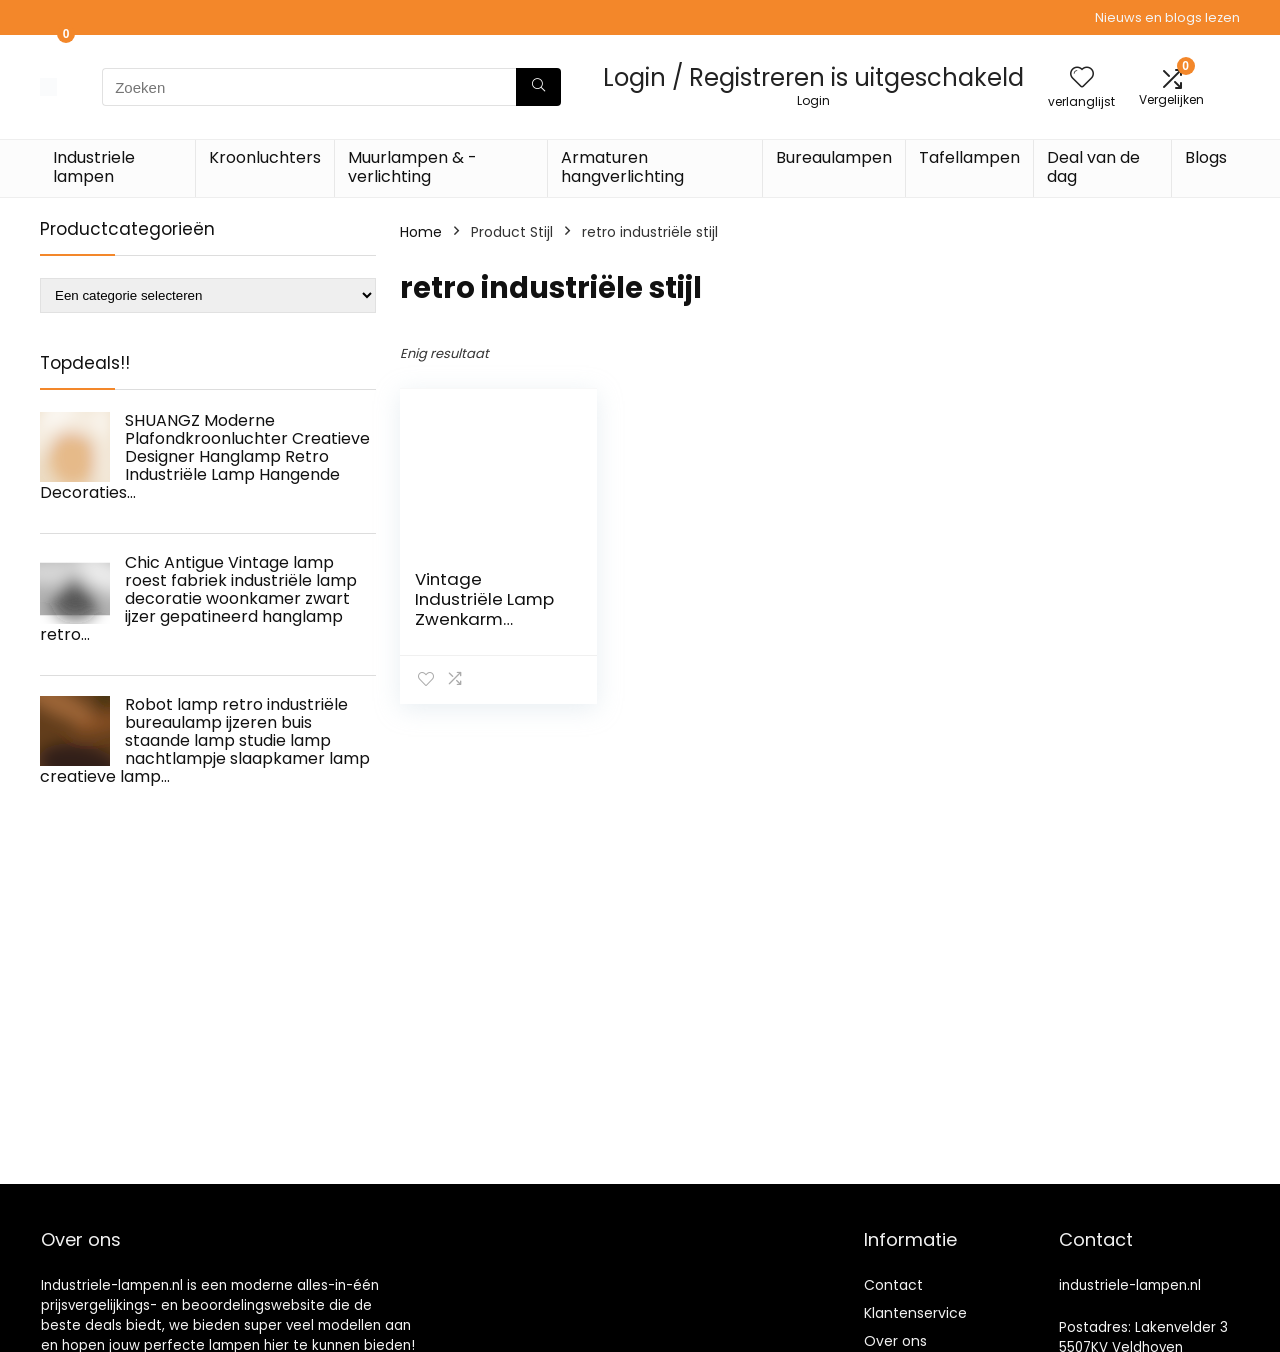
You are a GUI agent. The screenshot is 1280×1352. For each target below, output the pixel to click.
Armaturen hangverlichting (622, 167)
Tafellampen (969, 157)
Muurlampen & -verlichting (412, 167)
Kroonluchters (265, 157)
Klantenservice (915, 1313)
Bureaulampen (834, 157)
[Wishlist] (1082, 78)
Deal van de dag (1093, 167)
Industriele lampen (94, 167)
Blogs (1206, 157)
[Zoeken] (538, 87)
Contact (893, 1285)
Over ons (895, 1341)
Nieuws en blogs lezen (1167, 17)
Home (421, 232)
